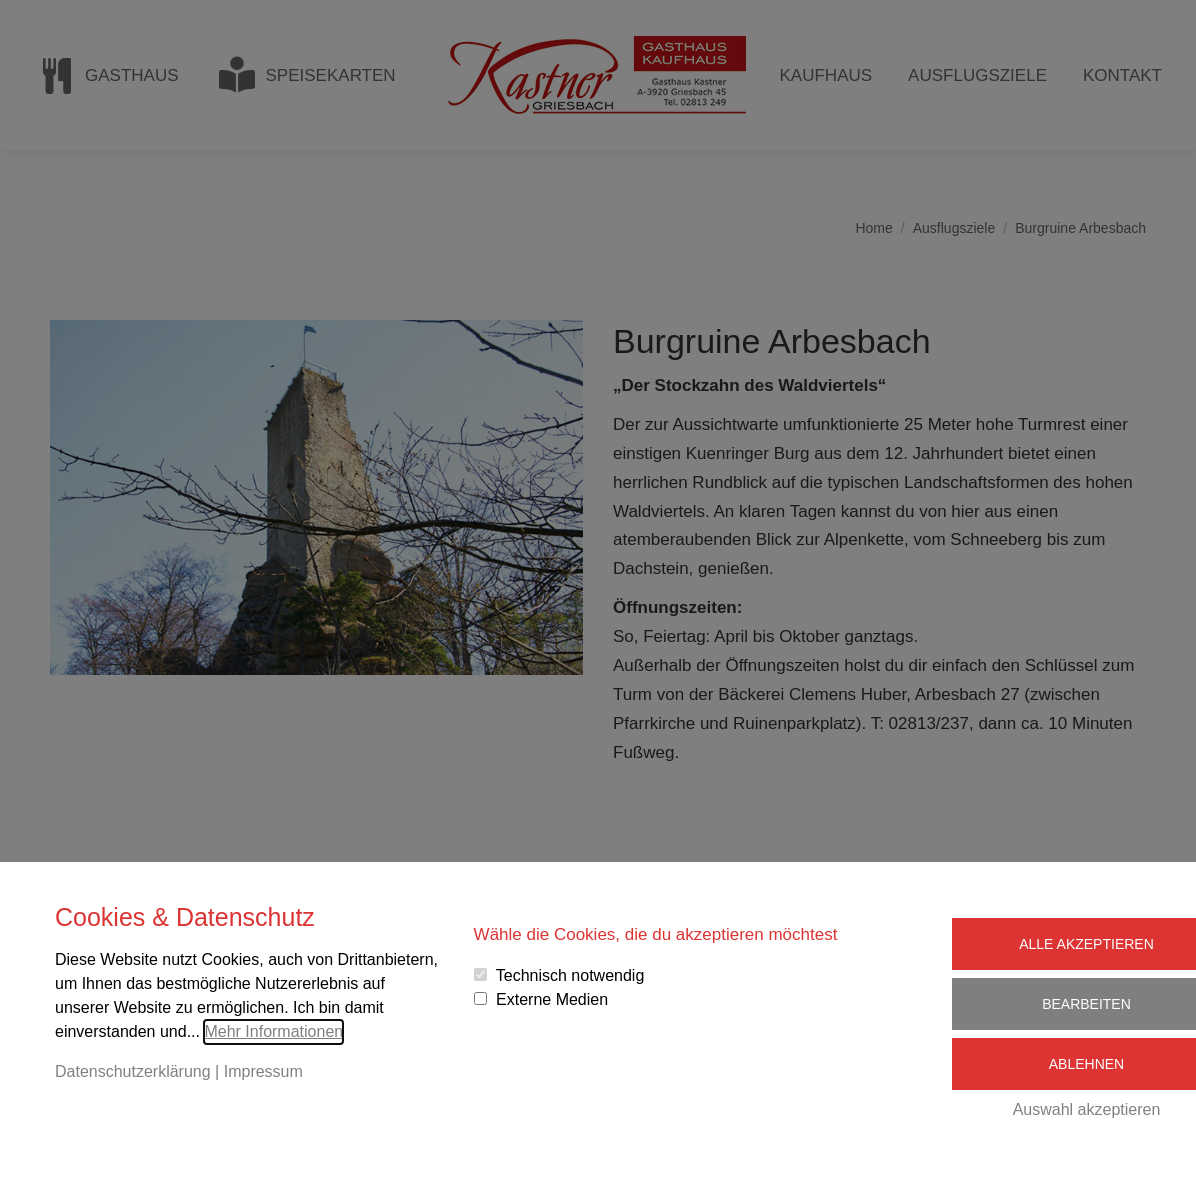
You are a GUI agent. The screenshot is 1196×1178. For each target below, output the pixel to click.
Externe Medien (552, 999)
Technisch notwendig (570, 975)
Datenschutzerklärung (133, 1071)
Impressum (263, 1071)
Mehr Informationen (273, 1031)
